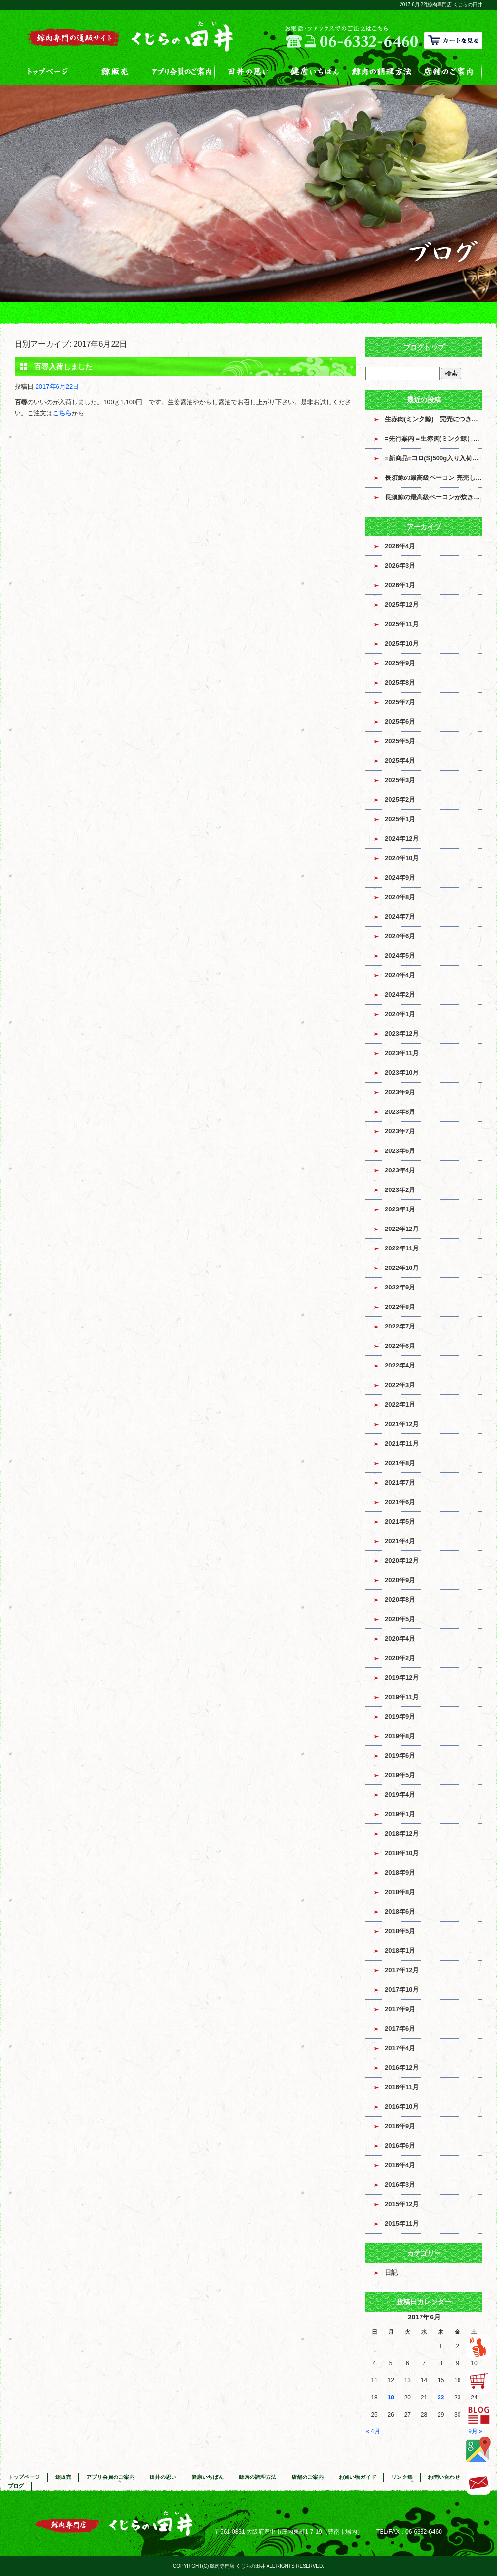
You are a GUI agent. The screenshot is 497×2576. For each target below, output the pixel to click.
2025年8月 (400, 682)
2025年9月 (400, 663)
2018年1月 (400, 1950)
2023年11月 (402, 1053)
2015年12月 (402, 2204)
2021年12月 (402, 1423)
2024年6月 (400, 936)
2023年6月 (400, 1150)
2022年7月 (400, 1326)
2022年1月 (400, 1404)
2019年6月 (400, 1755)
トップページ (48, 71)
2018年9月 (400, 1872)
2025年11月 (402, 624)
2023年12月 (402, 1033)
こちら (62, 412)
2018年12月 (402, 1833)
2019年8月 (400, 1736)
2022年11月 (402, 1248)
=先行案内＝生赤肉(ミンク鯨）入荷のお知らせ (433, 438)
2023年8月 (400, 1111)
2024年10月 (402, 858)
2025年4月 (400, 760)
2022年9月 (400, 1287)
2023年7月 (400, 1131)
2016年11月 (402, 2087)
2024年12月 (402, 838)
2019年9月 (400, 1716)
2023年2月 (400, 1189)
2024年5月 (400, 955)
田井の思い (248, 71)
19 (391, 2397)
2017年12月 (402, 1970)
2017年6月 (400, 2028)
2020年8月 (400, 1599)
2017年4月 (400, 2048)
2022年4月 (400, 1365)
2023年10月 (402, 1072)
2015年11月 (402, 2223)
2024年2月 (400, 994)
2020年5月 (400, 1619)
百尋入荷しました (63, 366)
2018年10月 (402, 1853)
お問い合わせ (444, 2477)
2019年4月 (400, 1794)
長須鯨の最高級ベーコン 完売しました (433, 477)
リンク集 (402, 2477)
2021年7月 (400, 1482)
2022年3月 (400, 1384)
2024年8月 (400, 897)
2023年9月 (400, 1092)
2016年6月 (400, 2145)
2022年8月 (400, 1306)
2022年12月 (402, 1228)
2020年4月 (400, 1638)
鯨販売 (114, 71)
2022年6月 (400, 1345)
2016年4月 (400, 2165)
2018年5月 (400, 1931)
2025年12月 (402, 604)
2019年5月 (400, 1775)
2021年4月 (400, 1541)
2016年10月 (402, 2106)
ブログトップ (423, 347)
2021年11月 (402, 1443)
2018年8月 (400, 1892)
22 (441, 2397)
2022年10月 (402, 1267)
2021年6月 (400, 1502)
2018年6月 (400, 1911)
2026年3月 (400, 565)
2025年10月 (402, 643)
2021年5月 (400, 1521)
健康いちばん (315, 71)
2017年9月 (400, 2009)
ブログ (16, 2486)
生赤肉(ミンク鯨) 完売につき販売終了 (433, 419)
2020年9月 (400, 1580)
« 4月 (373, 2431)
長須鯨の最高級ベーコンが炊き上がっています (433, 497)
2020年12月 (402, 1560)
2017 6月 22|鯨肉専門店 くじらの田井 (441, 4)
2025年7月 (400, 702)
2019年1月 (400, 1814)
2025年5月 (400, 741)
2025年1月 (400, 819)
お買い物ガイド (357, 2477)
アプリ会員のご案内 (181, 71)
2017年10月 (402, 1989)
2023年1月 (400, 1209)
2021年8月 (400, 1462)
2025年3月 (400, 780)
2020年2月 (400, 1658)
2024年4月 (400, 975)
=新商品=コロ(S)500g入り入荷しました (433, 458)
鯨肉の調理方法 (381, 71)
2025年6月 (400, 721)
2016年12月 (402, 2067)
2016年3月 (400, 2184)
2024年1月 (400, 1014)
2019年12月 (402, 1677)
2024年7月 (400, 916)
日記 (391, 2272)
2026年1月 (400, 585)
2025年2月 (400, 799)
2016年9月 (400, 2126)
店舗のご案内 (448, 71)
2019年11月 (402, 1697)
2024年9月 (400, 877)
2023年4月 (400, 1170)
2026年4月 (400, 546)
